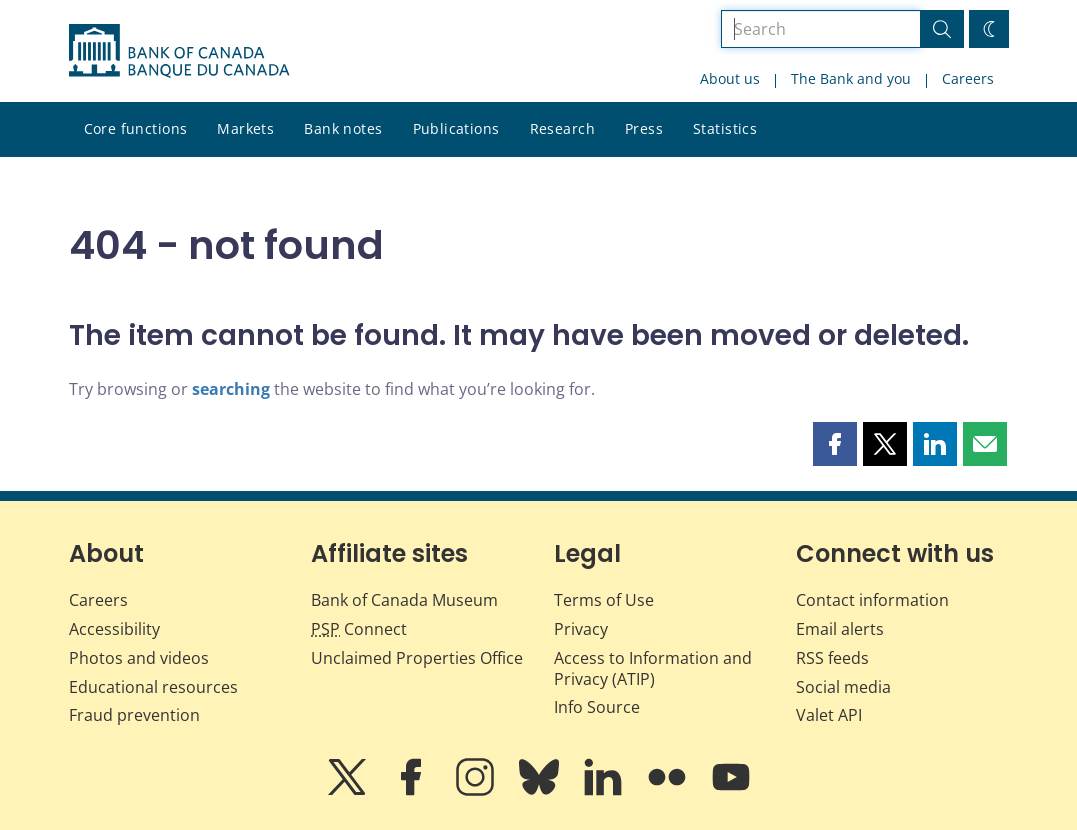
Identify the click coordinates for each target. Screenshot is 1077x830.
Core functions (136, 128)
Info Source (597, 707)
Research (562, 128)
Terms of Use (604, 600)
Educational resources (153, 687)
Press (644, 128)
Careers (968, 78)
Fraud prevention (134, 715)
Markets (245, 128)
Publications (456, 128)
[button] (835, 444)
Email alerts (840, 629)
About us (730, 78)
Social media (843, 687)
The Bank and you (851, 78)
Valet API (829, 715)
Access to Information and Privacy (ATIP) (653, 668)
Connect (359, 629)
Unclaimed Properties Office (417, 658)
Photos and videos (139, 658)
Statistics (725, 128)
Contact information (872, 600)
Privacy (581, 629)
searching (231, 389)
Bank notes (343, 128)
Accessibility (114, 629)
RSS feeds (832, 658)
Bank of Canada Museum (404, 600)
